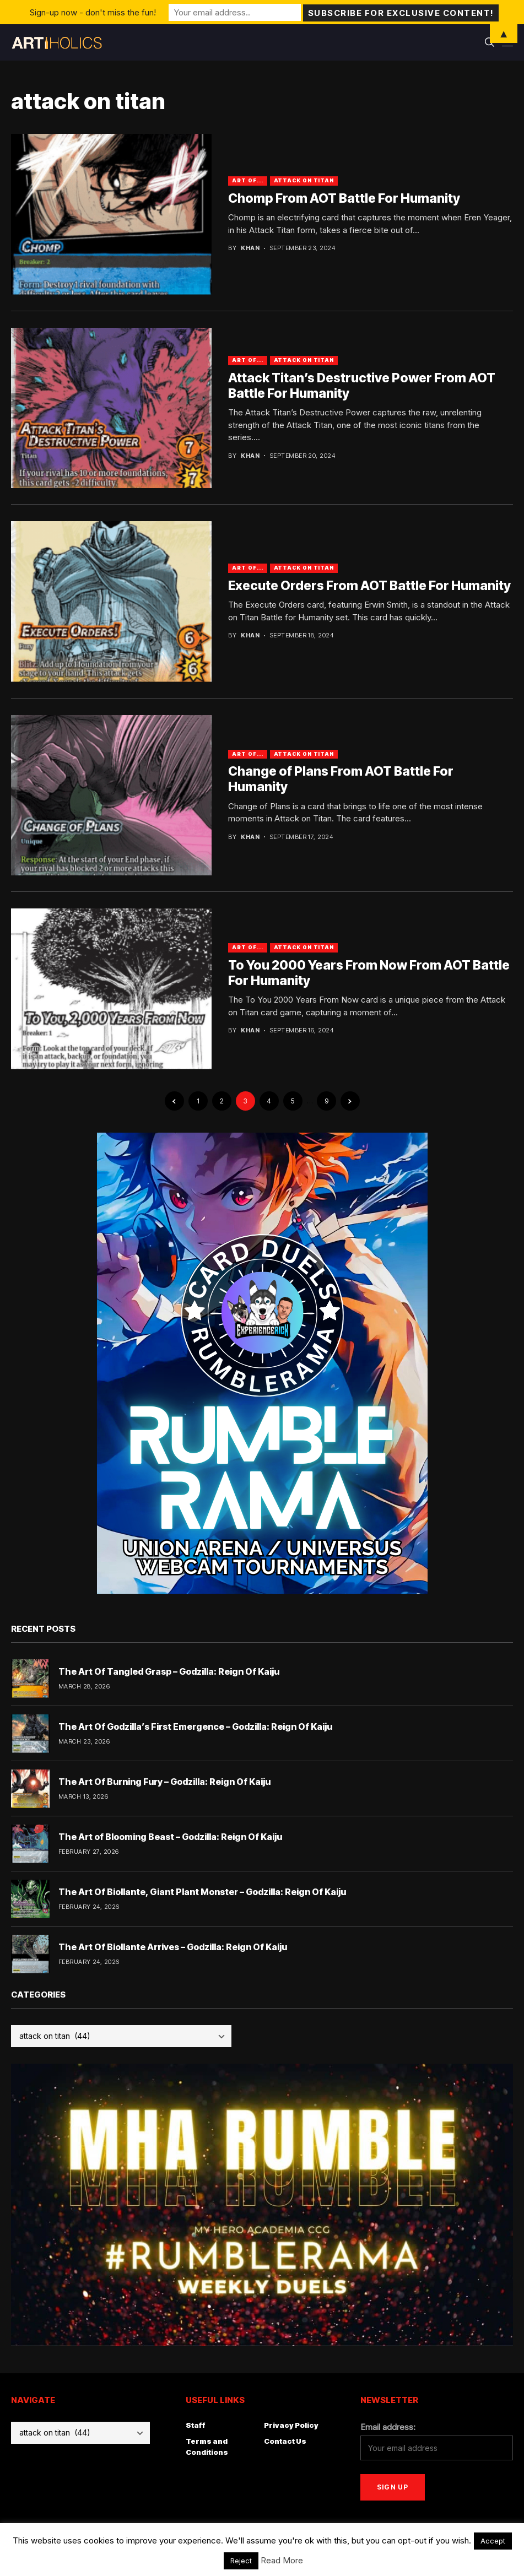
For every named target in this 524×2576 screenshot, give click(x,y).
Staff (196, 2425)
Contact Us (285, 2441)
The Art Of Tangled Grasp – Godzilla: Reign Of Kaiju (168, 1671)
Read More (282, 2560)
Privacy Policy (291, 2425)
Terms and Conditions (207, 2446)
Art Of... (247, 180)
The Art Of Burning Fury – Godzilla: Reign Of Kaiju (164, 1781)
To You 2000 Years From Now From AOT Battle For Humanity (369, 972)
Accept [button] (492, 2540)
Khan (250, 248)
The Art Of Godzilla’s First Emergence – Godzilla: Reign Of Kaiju (195, 1726)
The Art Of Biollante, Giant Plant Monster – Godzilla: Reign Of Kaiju (202, 1891)
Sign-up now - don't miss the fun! (93, 12)
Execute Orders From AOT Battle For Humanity (369, 585)
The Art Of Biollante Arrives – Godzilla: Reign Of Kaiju (172, 1946)
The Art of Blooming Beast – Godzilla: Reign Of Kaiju (170, 1836)
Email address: (387, 2427)
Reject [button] (241, 2560)
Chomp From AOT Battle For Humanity (344, 198)
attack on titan (304, 180)
